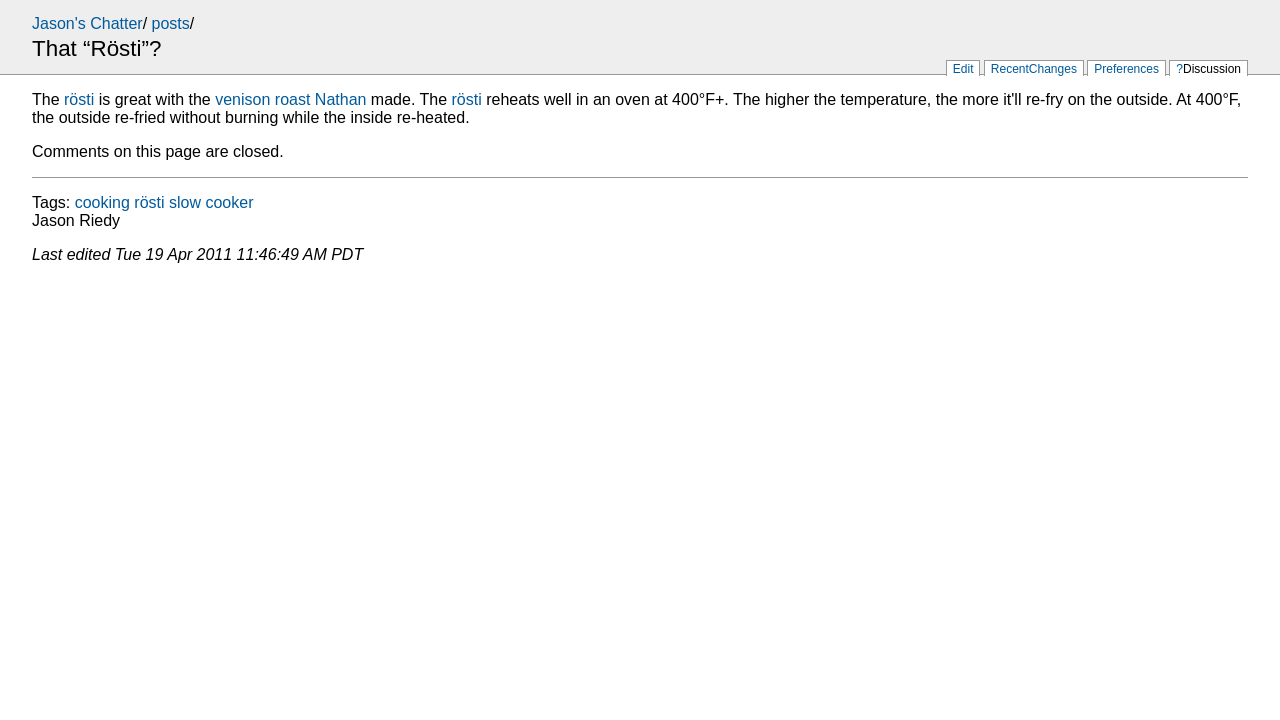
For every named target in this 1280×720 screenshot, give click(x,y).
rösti (79, 99)
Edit (963, 69)
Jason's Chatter (87, 23)
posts (171, 23)
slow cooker (211, 202)
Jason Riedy (76, 220)
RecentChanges (1034, 69)
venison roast (262, 99)
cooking (102, 202)
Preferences (1126, 69)
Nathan (341, 99)
